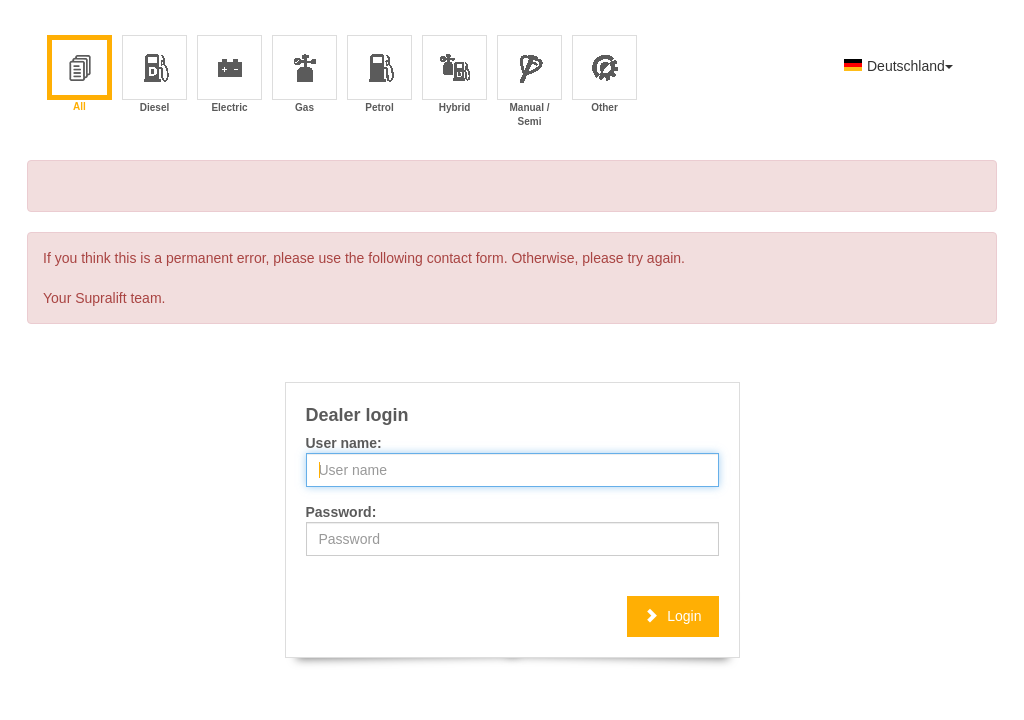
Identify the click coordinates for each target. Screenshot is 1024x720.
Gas (305, 75)
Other (605, 75)
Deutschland (898, 66)
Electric (229, 75)
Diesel (155, 75)
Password (339, 512)
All (79, 75)
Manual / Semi (529, 75)
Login (672, 616)
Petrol (380, 75)
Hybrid (455, 75)
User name (342, 443)
